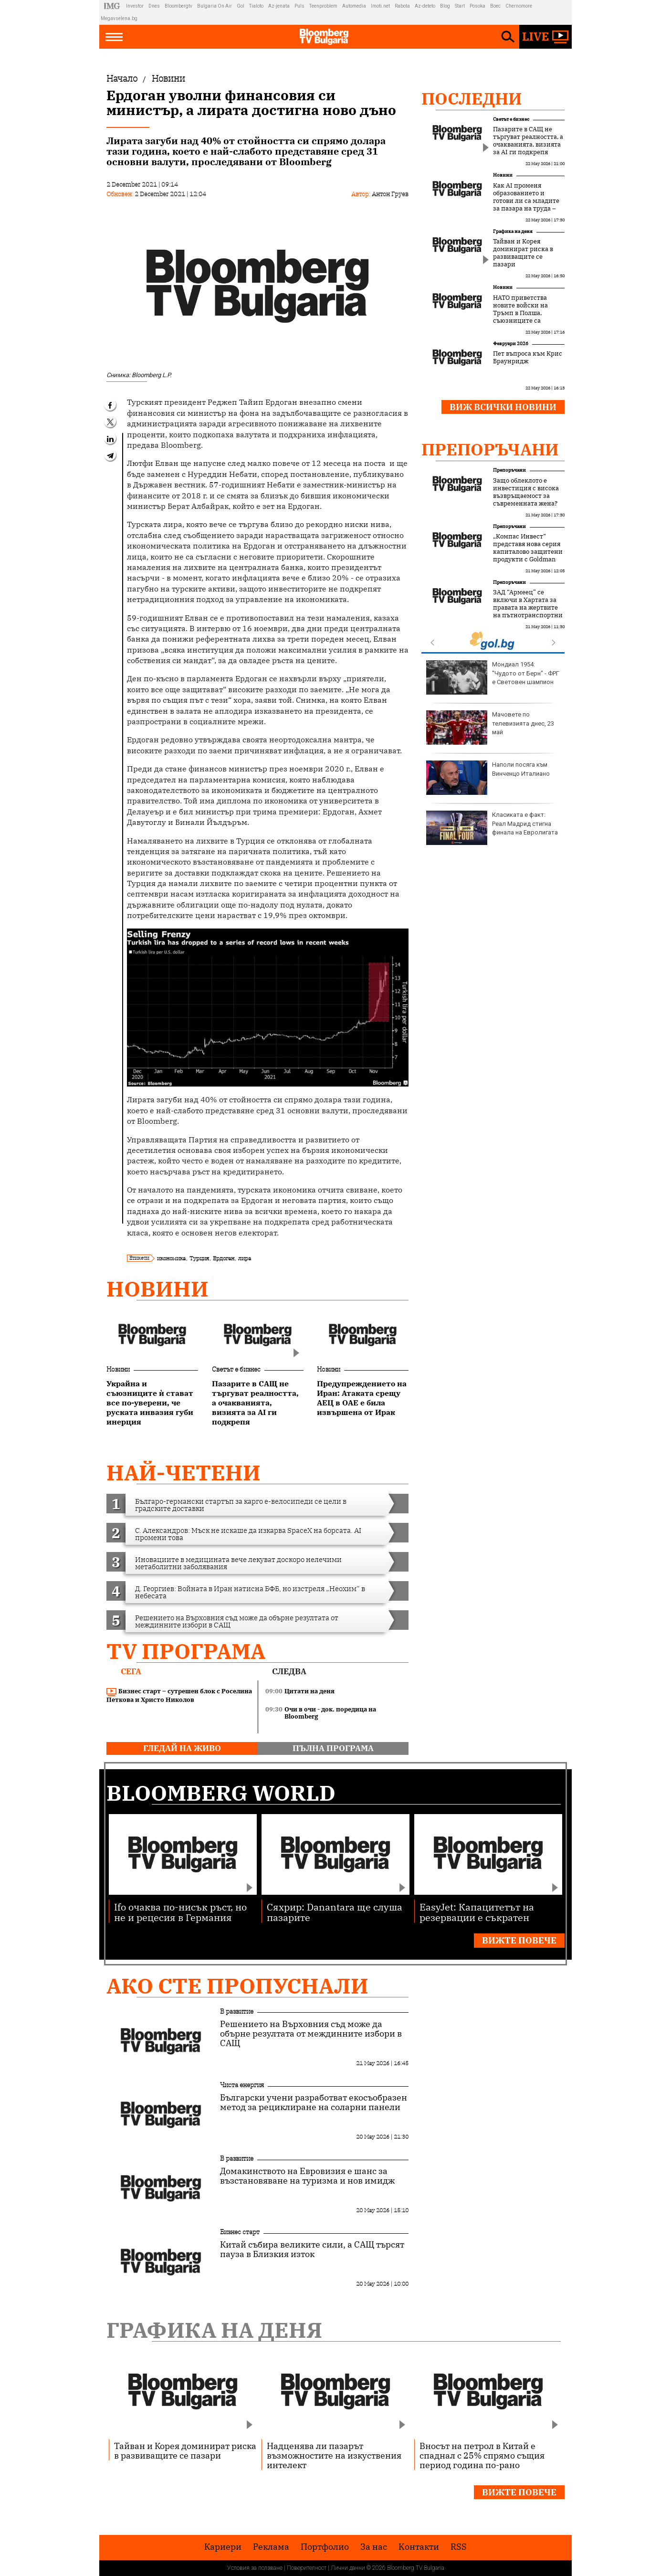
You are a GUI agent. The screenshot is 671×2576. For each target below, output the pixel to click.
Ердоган (223, 1258)
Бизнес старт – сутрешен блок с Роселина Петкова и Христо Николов (179, 1695)
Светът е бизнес (236, 1369)
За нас (373, 2547)
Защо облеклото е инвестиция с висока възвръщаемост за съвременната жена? (526, 492)
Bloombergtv (178, 6)
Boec (495, 6)
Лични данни (348, 2568)
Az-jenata (279, 6)
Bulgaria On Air (214, 6)
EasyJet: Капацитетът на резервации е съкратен (476, 1911)
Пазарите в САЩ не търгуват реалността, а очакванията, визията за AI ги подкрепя (528, 141)
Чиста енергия (242, 2084)
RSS (459, 2547)
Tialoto (256, 6)
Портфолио (325, 2547)
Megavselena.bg (119, 18)
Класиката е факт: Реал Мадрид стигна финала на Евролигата (492, 828)
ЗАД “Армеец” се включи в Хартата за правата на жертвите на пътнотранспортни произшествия (528, 608)
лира (244, 1258)
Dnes (154, 6)
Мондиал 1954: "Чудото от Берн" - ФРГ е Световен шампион (492, 677)
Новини (157, 1288)
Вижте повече (519, 1940)
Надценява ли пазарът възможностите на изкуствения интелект (334, 2455)
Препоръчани (490, 449)
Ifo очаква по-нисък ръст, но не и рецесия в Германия (180, 1911)
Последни (471, 98)
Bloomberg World (221, 1793)
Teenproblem (323, 6)
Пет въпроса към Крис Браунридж (527, 357)
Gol (240, 6)
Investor (135, 6)
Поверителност (306, 2568)
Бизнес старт (240, 2232)
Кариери (222, 2547)
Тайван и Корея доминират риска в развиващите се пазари (523, 253)
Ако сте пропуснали (237, 1985)
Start (460, 6)
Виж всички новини (503, 406)
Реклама (271, 2547)
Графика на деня (513, 231)
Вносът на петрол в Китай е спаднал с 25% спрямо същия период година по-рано (482, 2455)
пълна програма (333, 1748)
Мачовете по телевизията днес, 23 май (490, 727)
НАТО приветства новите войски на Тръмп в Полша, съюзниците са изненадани (520, 313)
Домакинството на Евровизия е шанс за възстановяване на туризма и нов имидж (307, 2175)
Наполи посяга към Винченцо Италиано (488, 777)
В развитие (236, 2011)
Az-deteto (425, 6)
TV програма (185, 1651)
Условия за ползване (255, 2568)
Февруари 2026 (510, 343)
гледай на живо (182, 1748)
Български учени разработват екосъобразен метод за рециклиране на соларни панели (313, 2102)
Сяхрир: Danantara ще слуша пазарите (334, 1911)
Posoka (477, 6)
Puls (299, 6)
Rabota (402, 6)
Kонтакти (418, 2547)
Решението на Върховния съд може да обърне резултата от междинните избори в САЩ (311, 2033)
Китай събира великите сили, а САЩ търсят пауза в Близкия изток (312, 2249)
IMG (113, 6)
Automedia (354, 6)
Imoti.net (380, 6)
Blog (445, 6)
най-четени (183, 1472)
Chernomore (518, 6)
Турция (199, 1258)
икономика (171, 1258)
